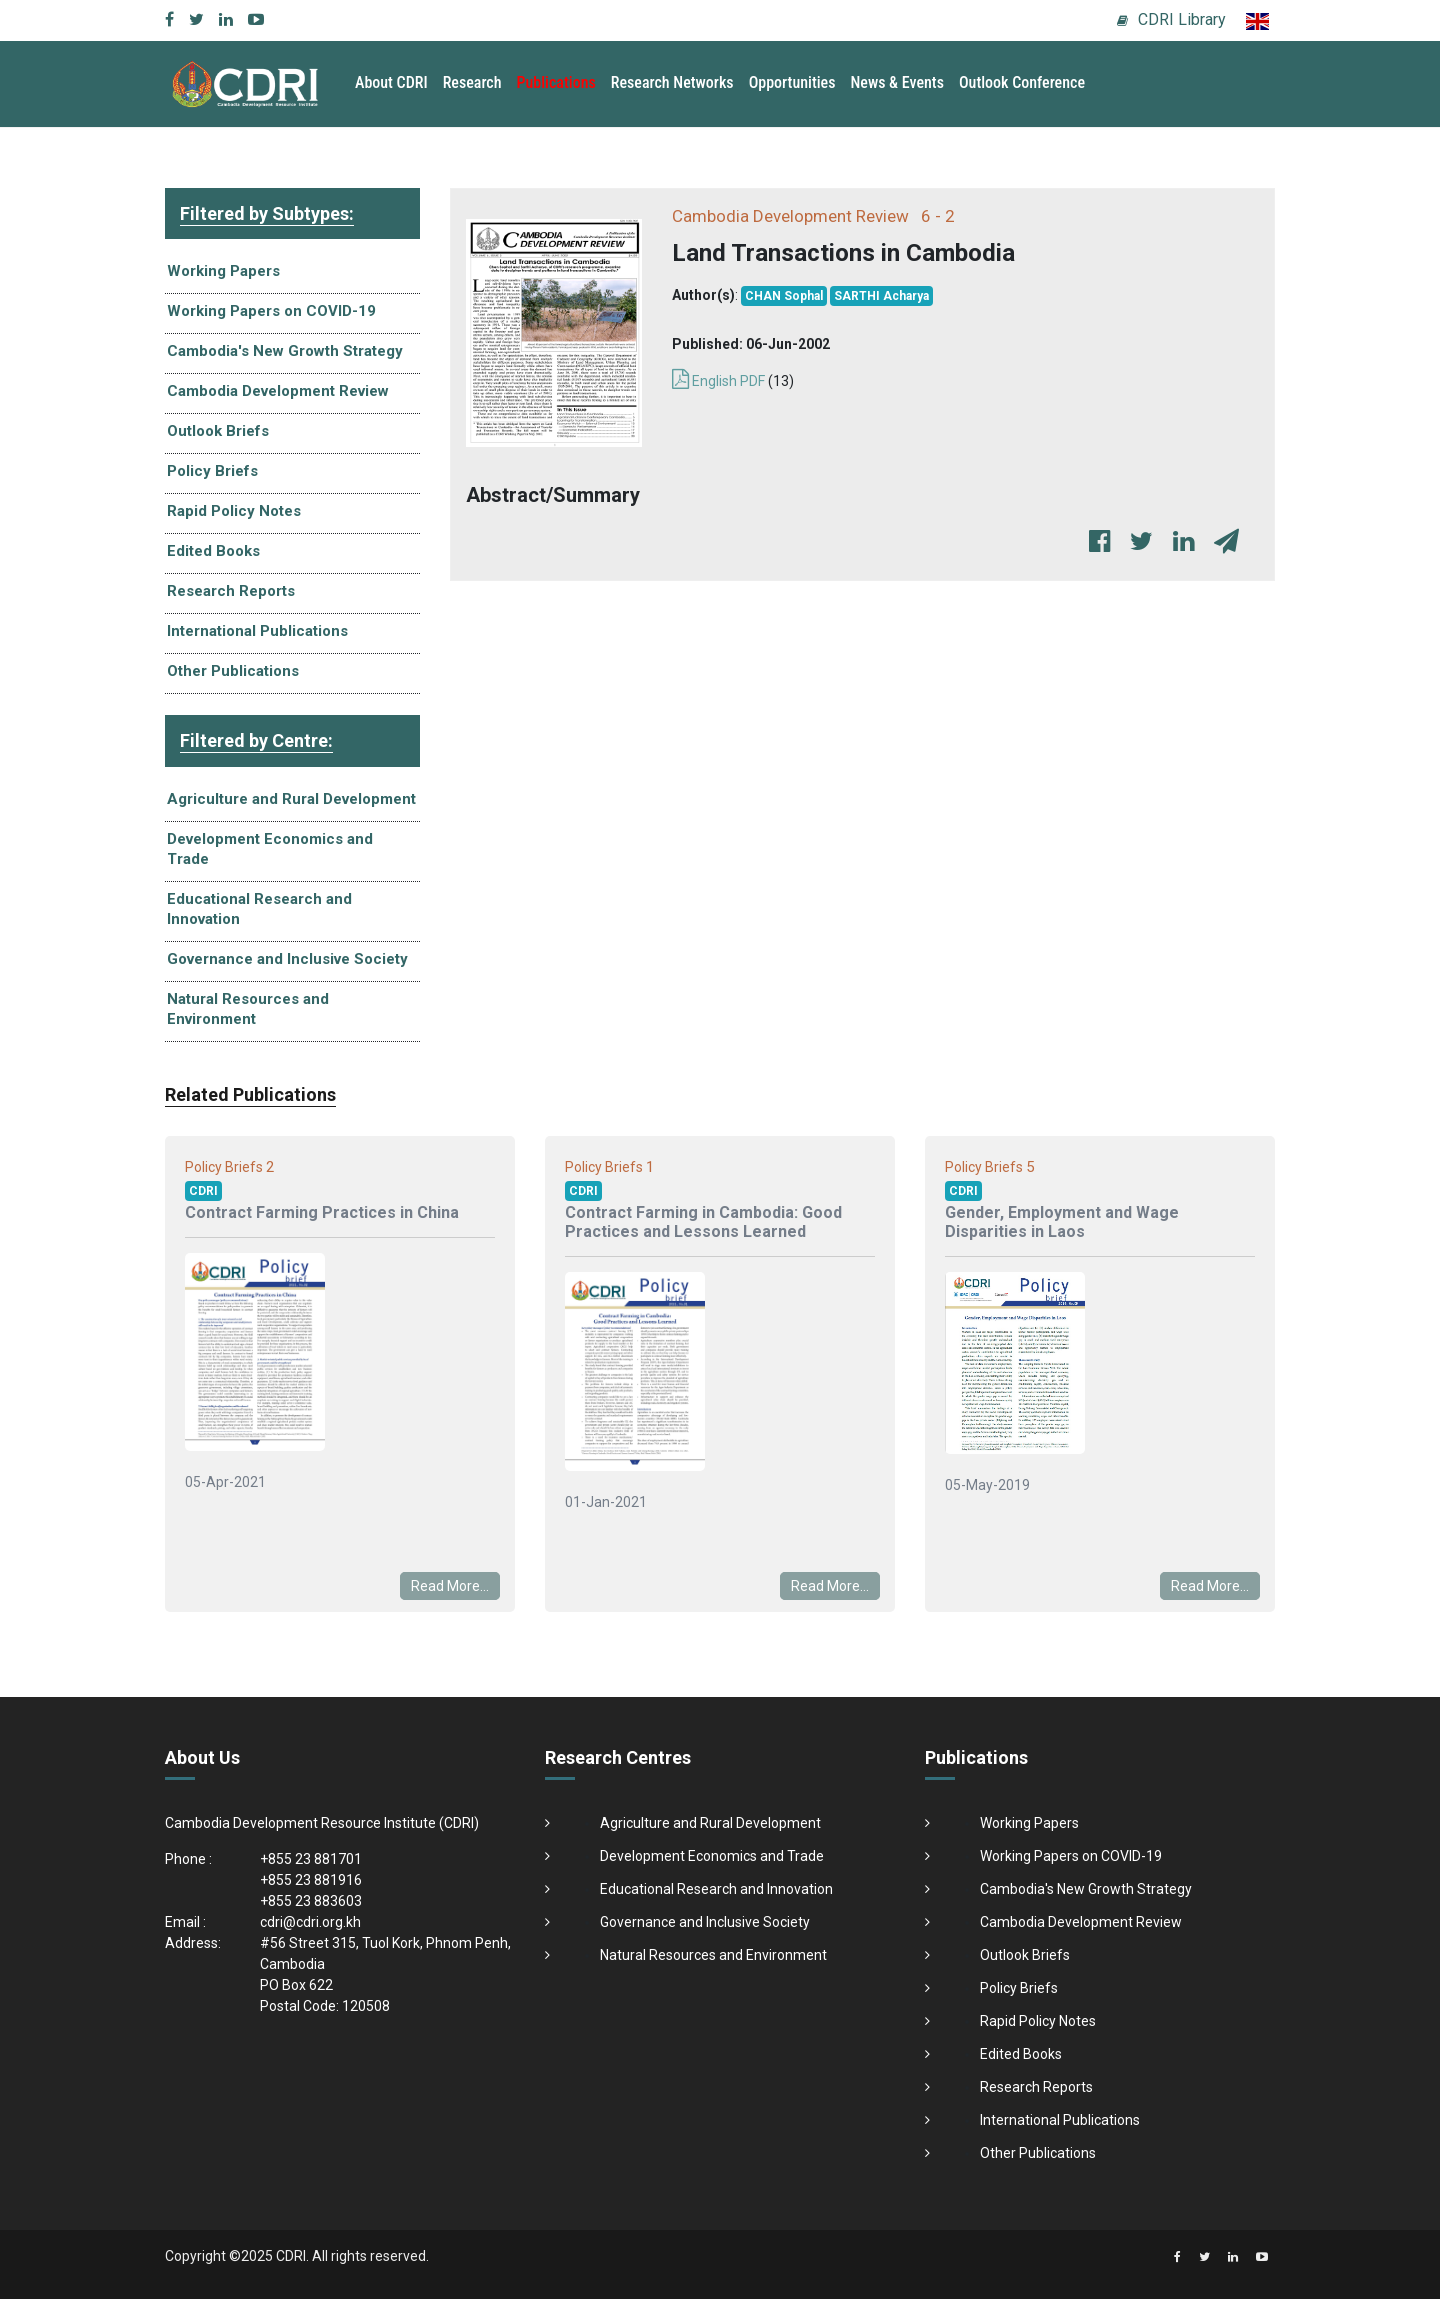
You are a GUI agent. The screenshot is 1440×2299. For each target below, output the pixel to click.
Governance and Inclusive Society (287, 959)
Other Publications (233, 671)
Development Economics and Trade (270, 849)
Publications (556, 82)
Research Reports (231, 591)
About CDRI (391, 82)
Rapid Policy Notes (234, 511)
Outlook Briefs (218, 431)
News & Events (896, 82)
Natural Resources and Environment (248, 1009)
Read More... (450, 1586)
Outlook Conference (1022, 82)
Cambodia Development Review (278, 391)
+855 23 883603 (311, 1901)
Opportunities (792, 82)
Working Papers (223, 271)
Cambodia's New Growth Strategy (285, 351)
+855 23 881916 (311, 1880)
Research (472, 82)
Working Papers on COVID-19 (271, 311)
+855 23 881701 (311, 1859)
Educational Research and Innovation (259, 909)
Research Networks (672, 82)
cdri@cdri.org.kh (310, 1922)
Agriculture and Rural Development (291, 799)
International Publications (257, 631)
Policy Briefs (212, 471)
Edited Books (213, 551)
